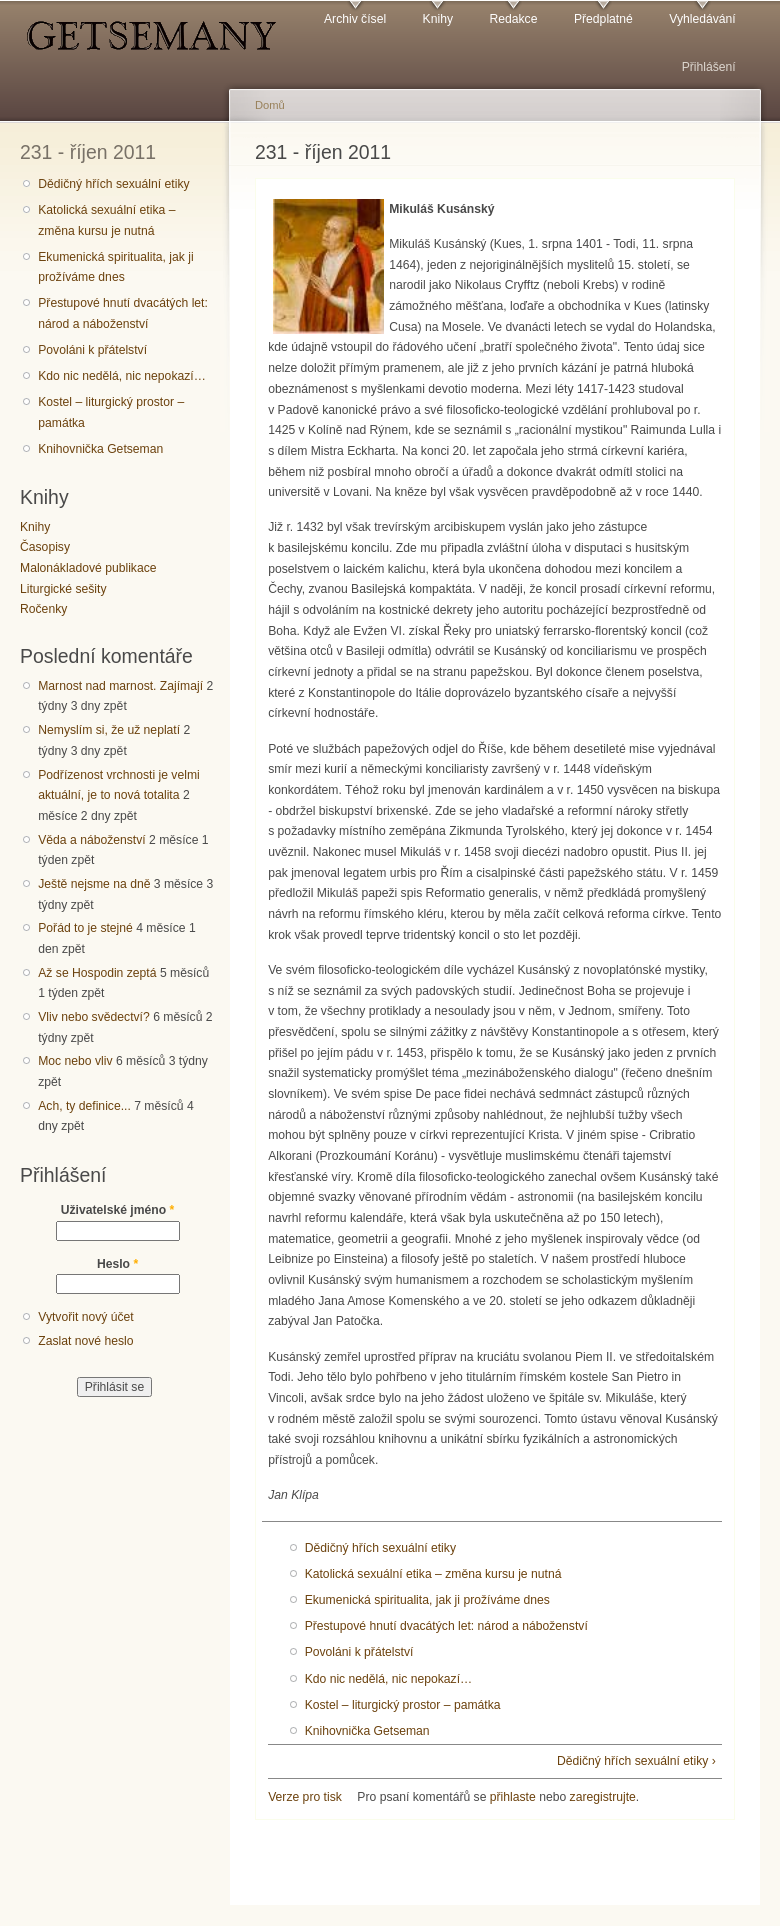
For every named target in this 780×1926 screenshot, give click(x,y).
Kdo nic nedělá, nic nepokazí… (122, 376)
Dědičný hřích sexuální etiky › (636, 1761)
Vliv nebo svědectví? (94, 1017)
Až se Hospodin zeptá (97, 973)
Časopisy (45, 547)
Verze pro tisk (305, 1797)
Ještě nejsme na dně (94, 884)
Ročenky (43, 609)
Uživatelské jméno (118, 1210)
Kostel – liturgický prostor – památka (111, 412)
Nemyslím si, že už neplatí (109, 730)
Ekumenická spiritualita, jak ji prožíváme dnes (115, 267)
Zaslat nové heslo (85, 1341)
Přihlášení (709, 67)
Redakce (513, 19)
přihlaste (513, 1797)
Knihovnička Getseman (100, 449)
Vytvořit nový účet (86, 1317)
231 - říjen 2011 (88, 152)
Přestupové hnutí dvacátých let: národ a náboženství (123, 313)
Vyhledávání (702, 19)
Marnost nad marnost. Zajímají (120, 686)
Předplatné (603, 19)
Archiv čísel (355, 19)
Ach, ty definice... (84, 1106)
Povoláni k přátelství (92, 350)
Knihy (438, 19)
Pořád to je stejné (85, 928)
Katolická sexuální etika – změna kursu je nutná (106, 220)
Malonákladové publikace (88, 568)
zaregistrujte (603, 1797)
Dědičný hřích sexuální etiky (113, 184)
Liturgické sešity (63, 589)
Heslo (117, 1264)
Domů (270, 105)
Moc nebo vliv (75, 1061)
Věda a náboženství (91, 840)
